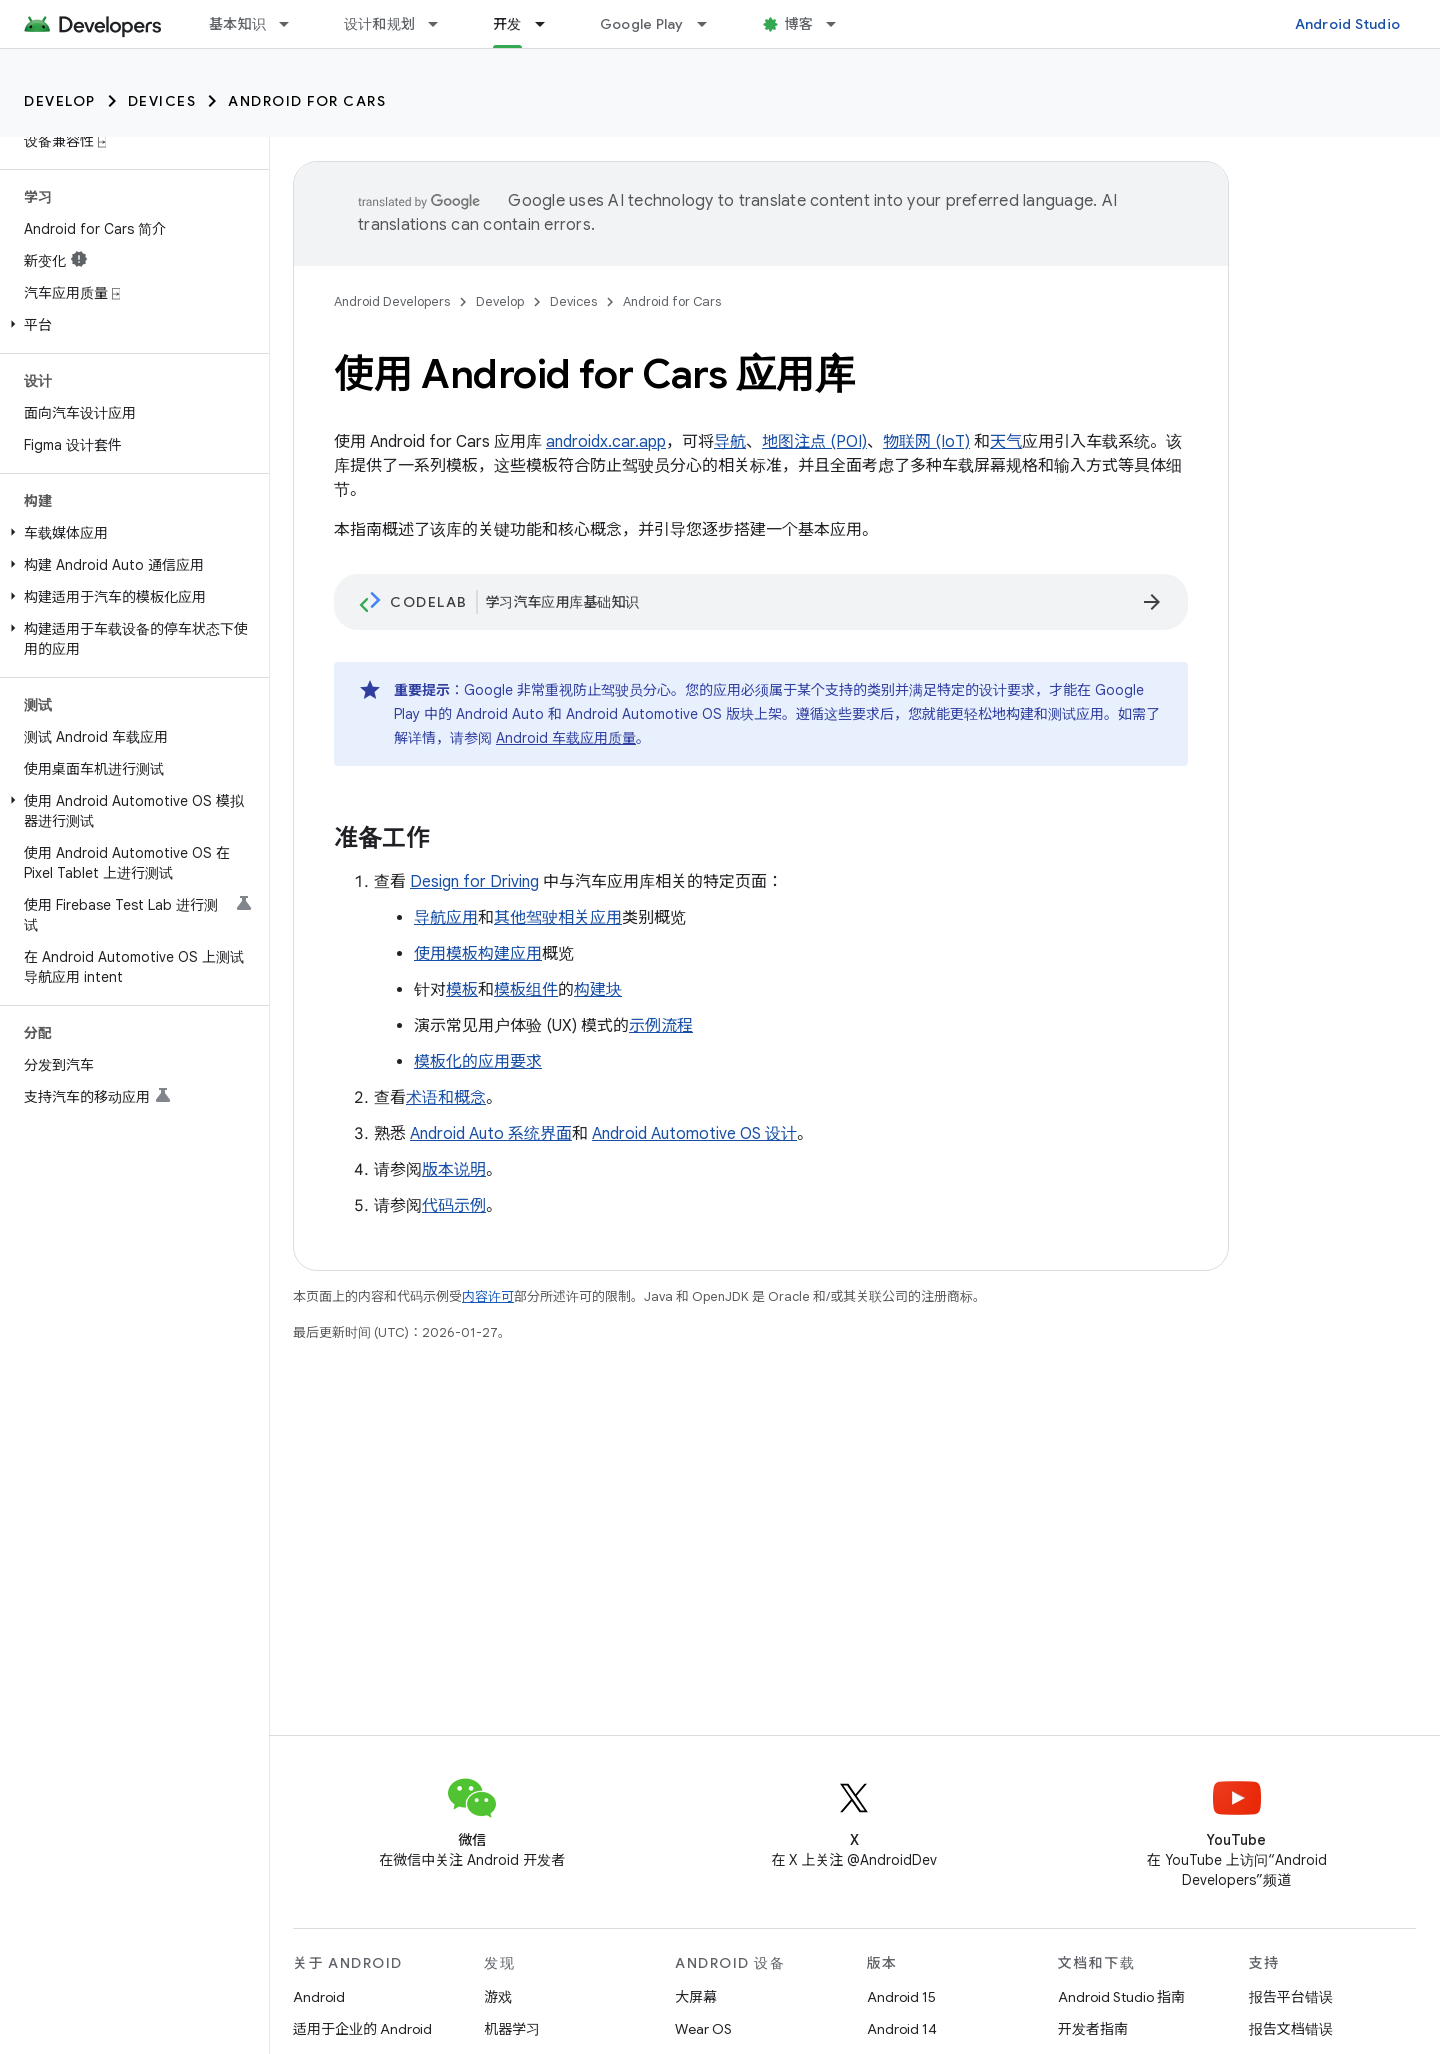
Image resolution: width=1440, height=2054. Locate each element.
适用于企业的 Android (362, 2029)
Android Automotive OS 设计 (694, 1134)
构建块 (598, 990)
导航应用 (446, 918)
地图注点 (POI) (814, 442)
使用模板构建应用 (478, 954)
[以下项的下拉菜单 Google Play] (711, 24)
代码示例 (454, 1206)
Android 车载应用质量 (566, 738)
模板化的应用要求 (478, 1062)
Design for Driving (474, 882)
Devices (162, 101)
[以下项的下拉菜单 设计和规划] (442, 24)
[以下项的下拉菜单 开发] (549, 24)
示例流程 (661, 1026)
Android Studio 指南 (1121, 1997)
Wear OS (703, 2029)
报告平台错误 (1291, 1997)
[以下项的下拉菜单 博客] (840, 24)
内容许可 (488, 1296)
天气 (1006, 442)
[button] (130, 325)
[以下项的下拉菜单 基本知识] (293, 24)
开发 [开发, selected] (507, 24)
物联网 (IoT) (926, 442)
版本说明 (454, 1170)
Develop (60, 101)
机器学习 (512, 2029)
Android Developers (392, 301)
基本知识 (237, 24)
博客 (799, 24)
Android (319, 1997)
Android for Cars (307, 101)
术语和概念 (446, 1098)
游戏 (498, 1997)
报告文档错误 (1291, 2029)
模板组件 (526, 990)
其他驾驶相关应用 (558, 918)
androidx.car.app (606, 442)
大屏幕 (696, 1997)
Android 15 (901, 1997)
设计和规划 (379, 24)
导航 (730, 442)
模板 (462, 990)
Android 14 (902, 2029)
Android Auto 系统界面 (491, 1134)
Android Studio (1348, 24)
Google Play (642, 24)
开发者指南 (1093, 2029)
